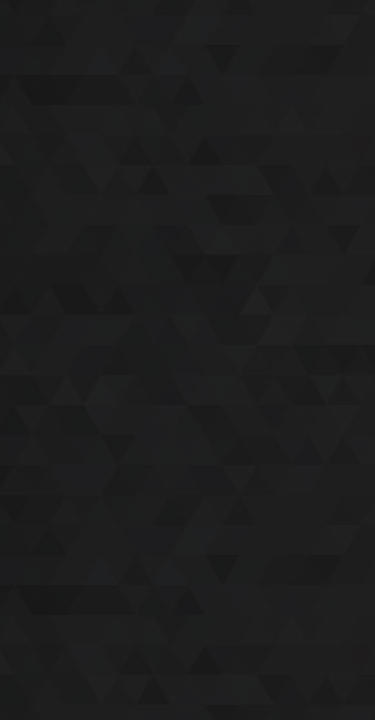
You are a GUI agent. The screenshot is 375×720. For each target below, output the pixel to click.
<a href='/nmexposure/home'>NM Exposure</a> (187, 360)
